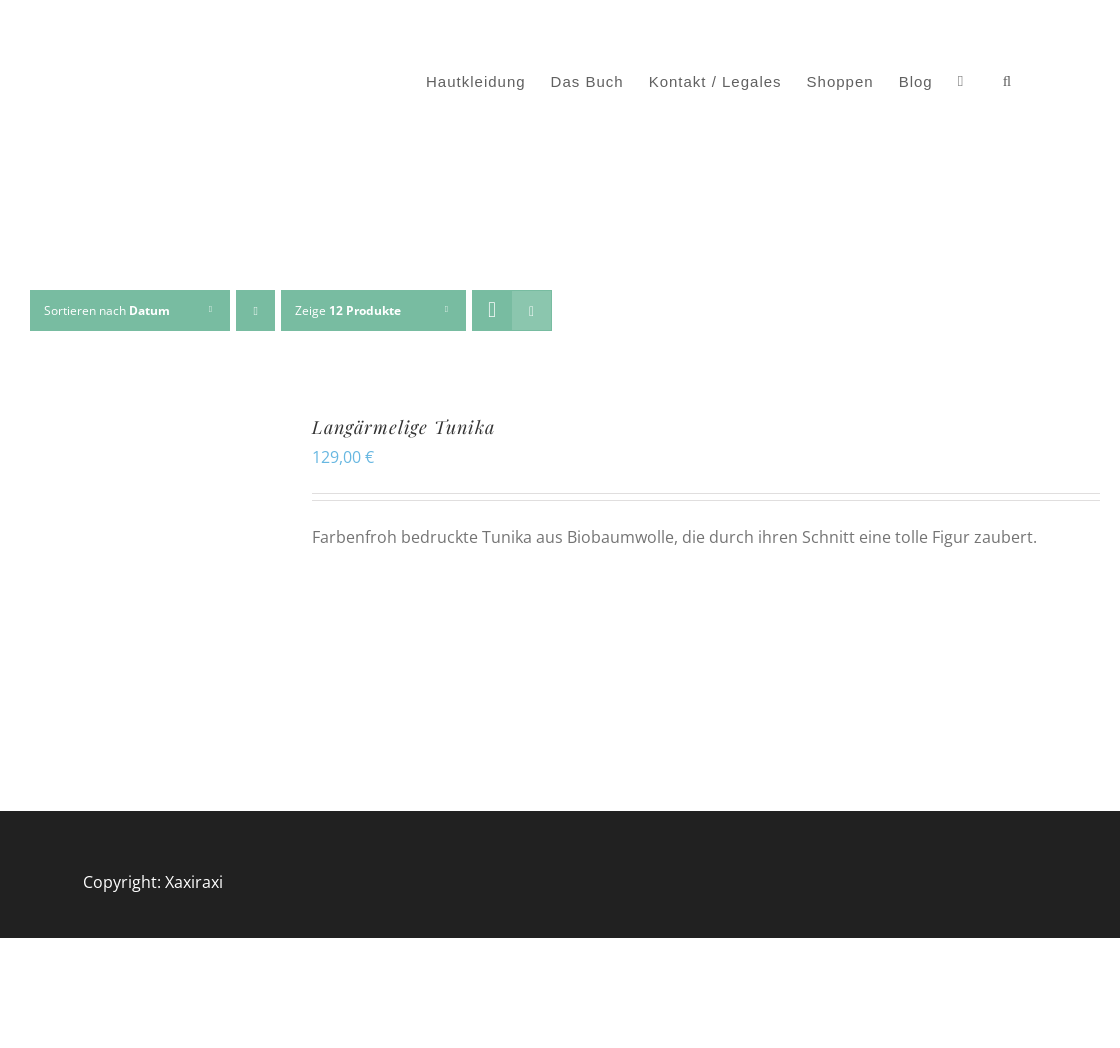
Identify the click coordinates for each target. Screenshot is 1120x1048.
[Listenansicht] (531, 310)
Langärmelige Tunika (403, 427)
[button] (1007, 82)
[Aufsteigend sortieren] (255, 310)
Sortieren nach (107, 310)
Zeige (348, 310)
